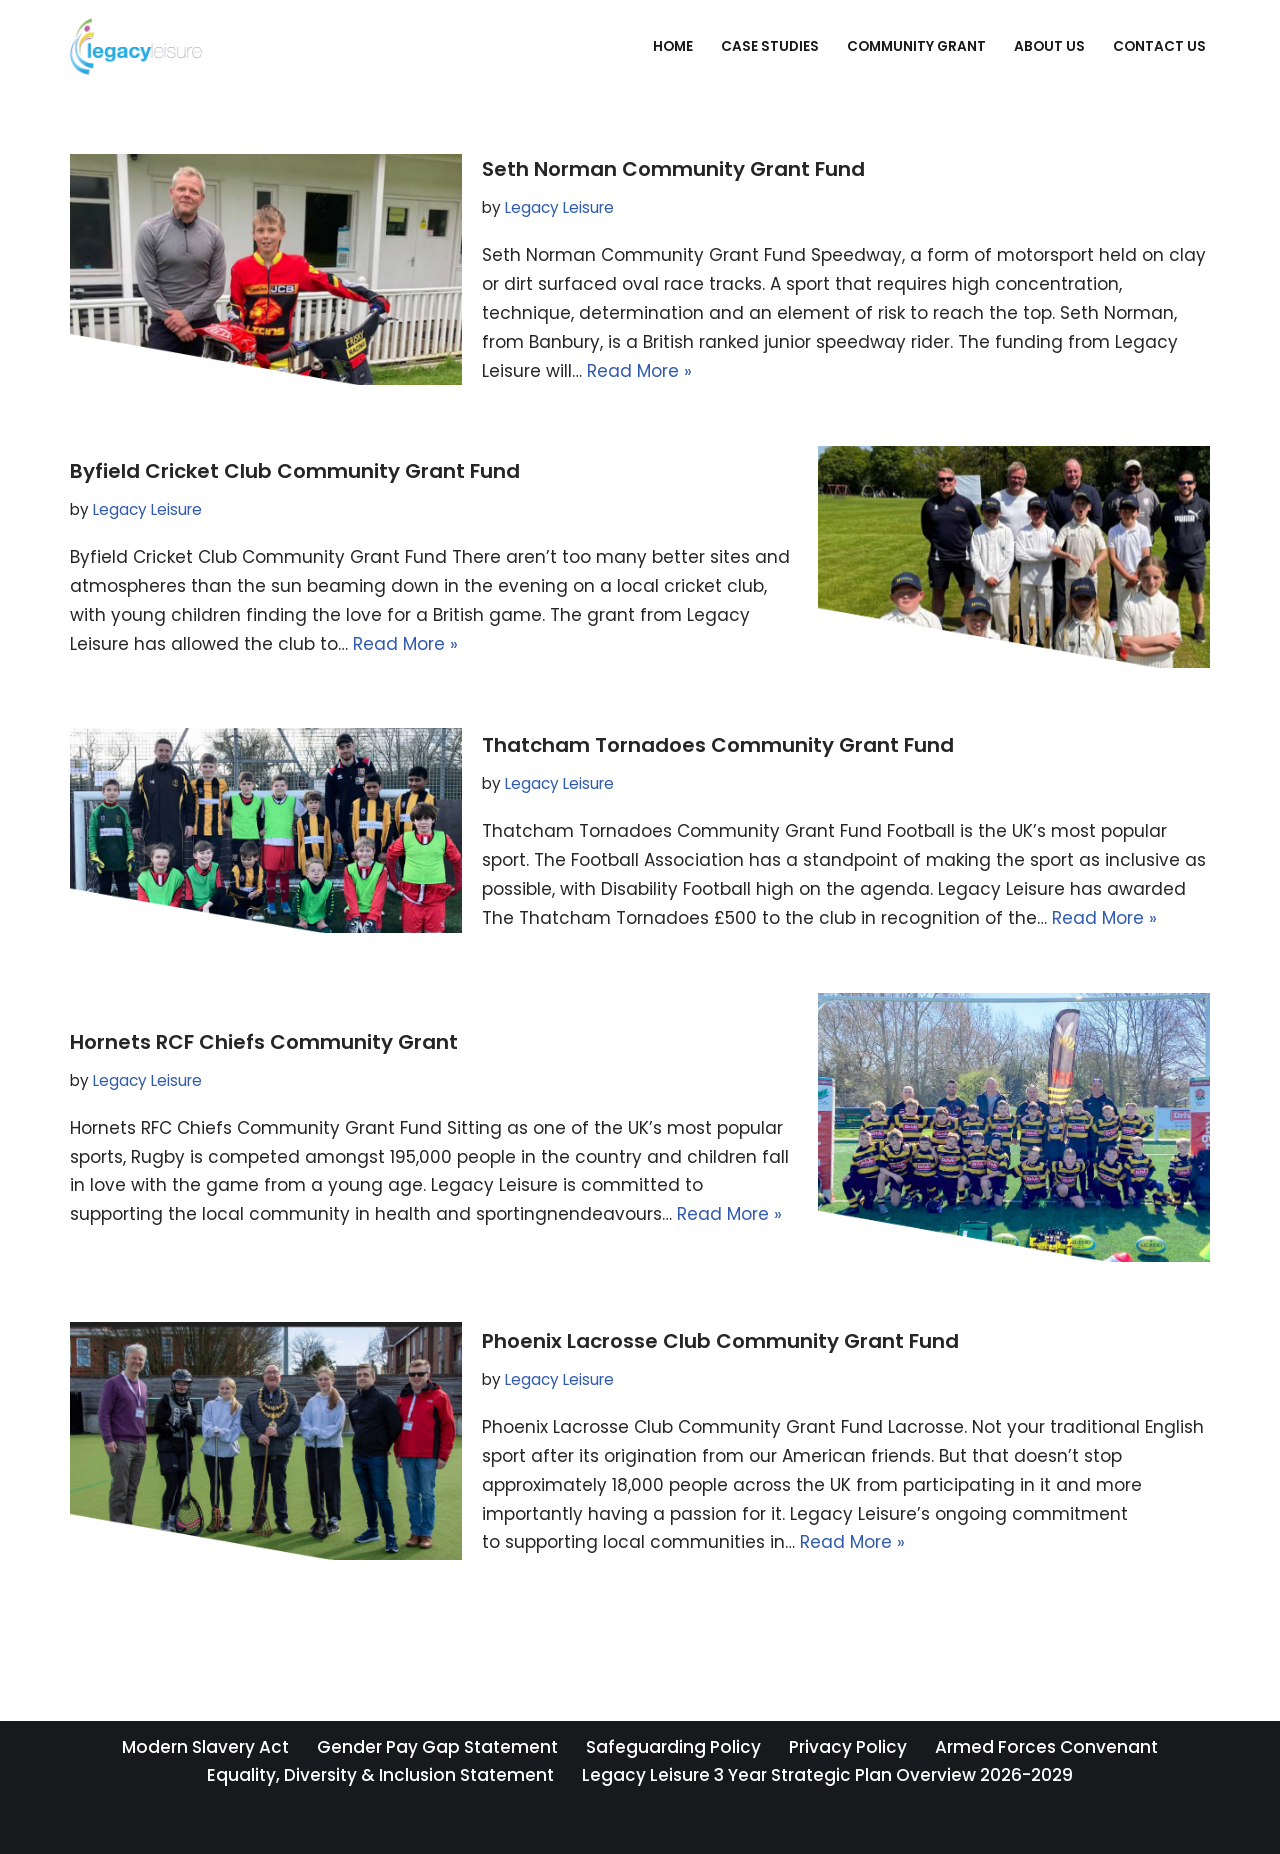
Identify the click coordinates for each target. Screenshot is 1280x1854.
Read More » (639, 371)
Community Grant (916, 46)
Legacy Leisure (559, 207)
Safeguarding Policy (673, 1747)
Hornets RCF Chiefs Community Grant (264, 1042)
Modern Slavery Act (205, 1747)
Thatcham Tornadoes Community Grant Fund (718, 745)
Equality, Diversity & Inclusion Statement (380, 1775)
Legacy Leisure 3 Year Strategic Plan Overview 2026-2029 (827, 1775)
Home (673, 46)
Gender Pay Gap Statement (437, 1747)
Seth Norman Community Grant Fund (673, 169)
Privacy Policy (848, 1747)
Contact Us (1159, 46)
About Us (1049, 46)
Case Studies (770, 46)
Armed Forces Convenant (1046, 1747)
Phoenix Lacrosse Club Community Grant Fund (720, 1341)
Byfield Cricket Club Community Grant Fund (295, 471)
